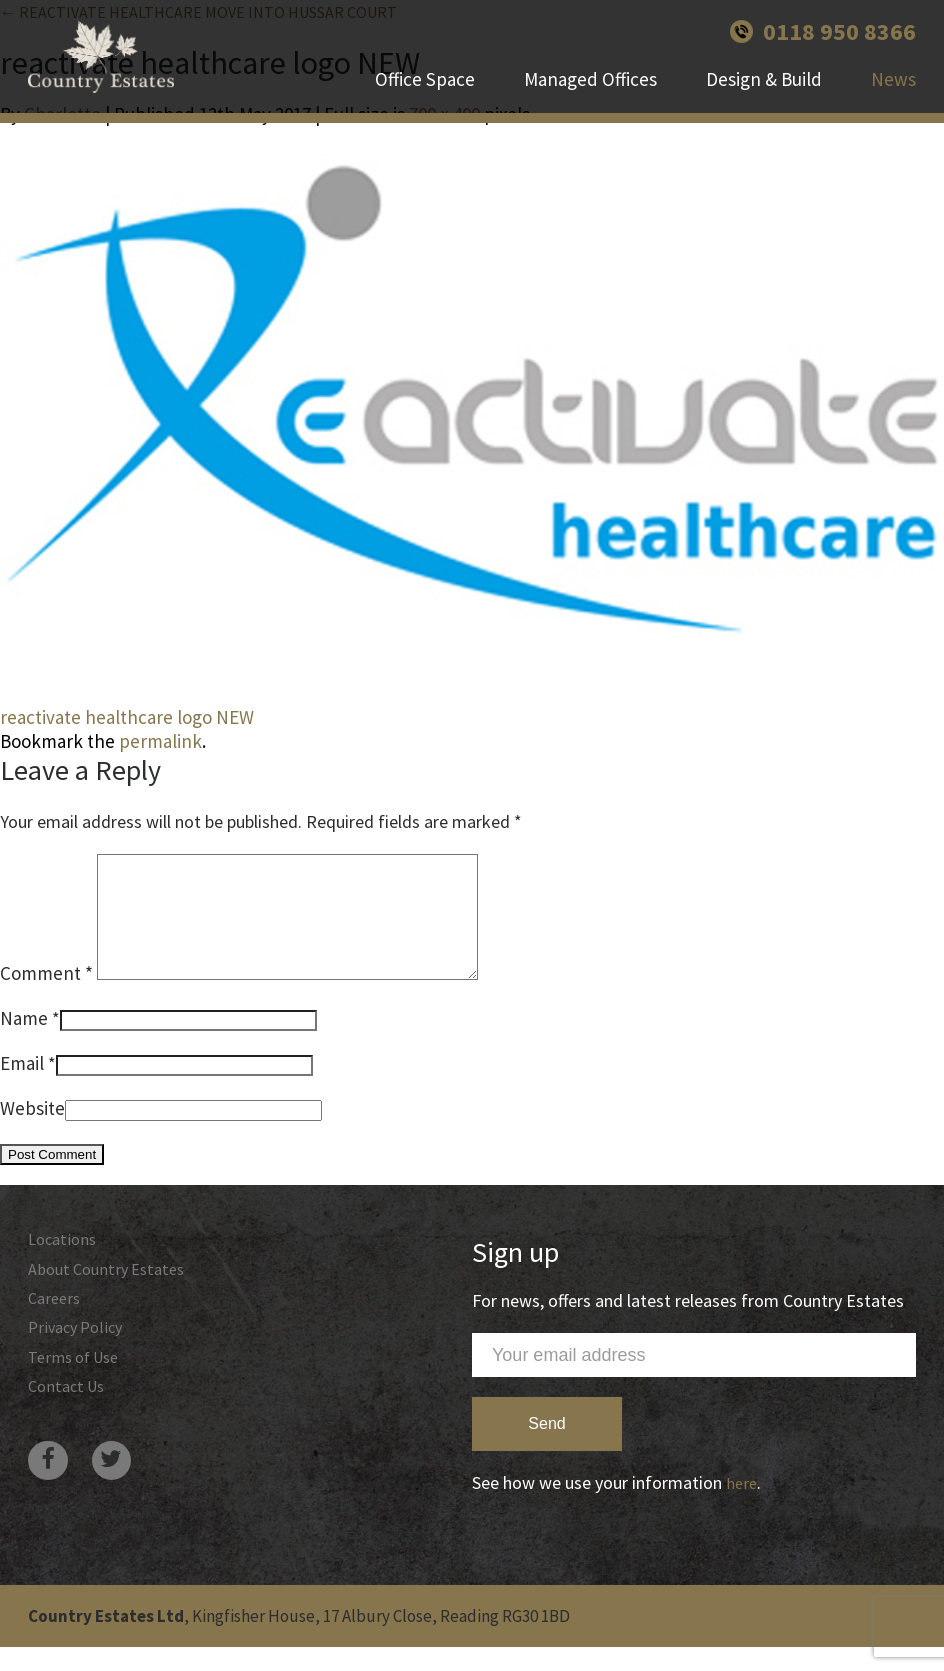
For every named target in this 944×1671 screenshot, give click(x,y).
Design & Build (764, 105)
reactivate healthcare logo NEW (127, 717)
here (742, 1506)
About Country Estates (113, 1296)
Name (24, 1042)
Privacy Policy (79, 1360)
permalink (160, 741)
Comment (46, 997)
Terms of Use (79, 1392)
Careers (56, 1328)
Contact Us (70, 1424)
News (893, 105)
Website (32, 1132)
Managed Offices (590, 105)
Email (22, 1087)
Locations (65, 1264)
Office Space (425, 105)
